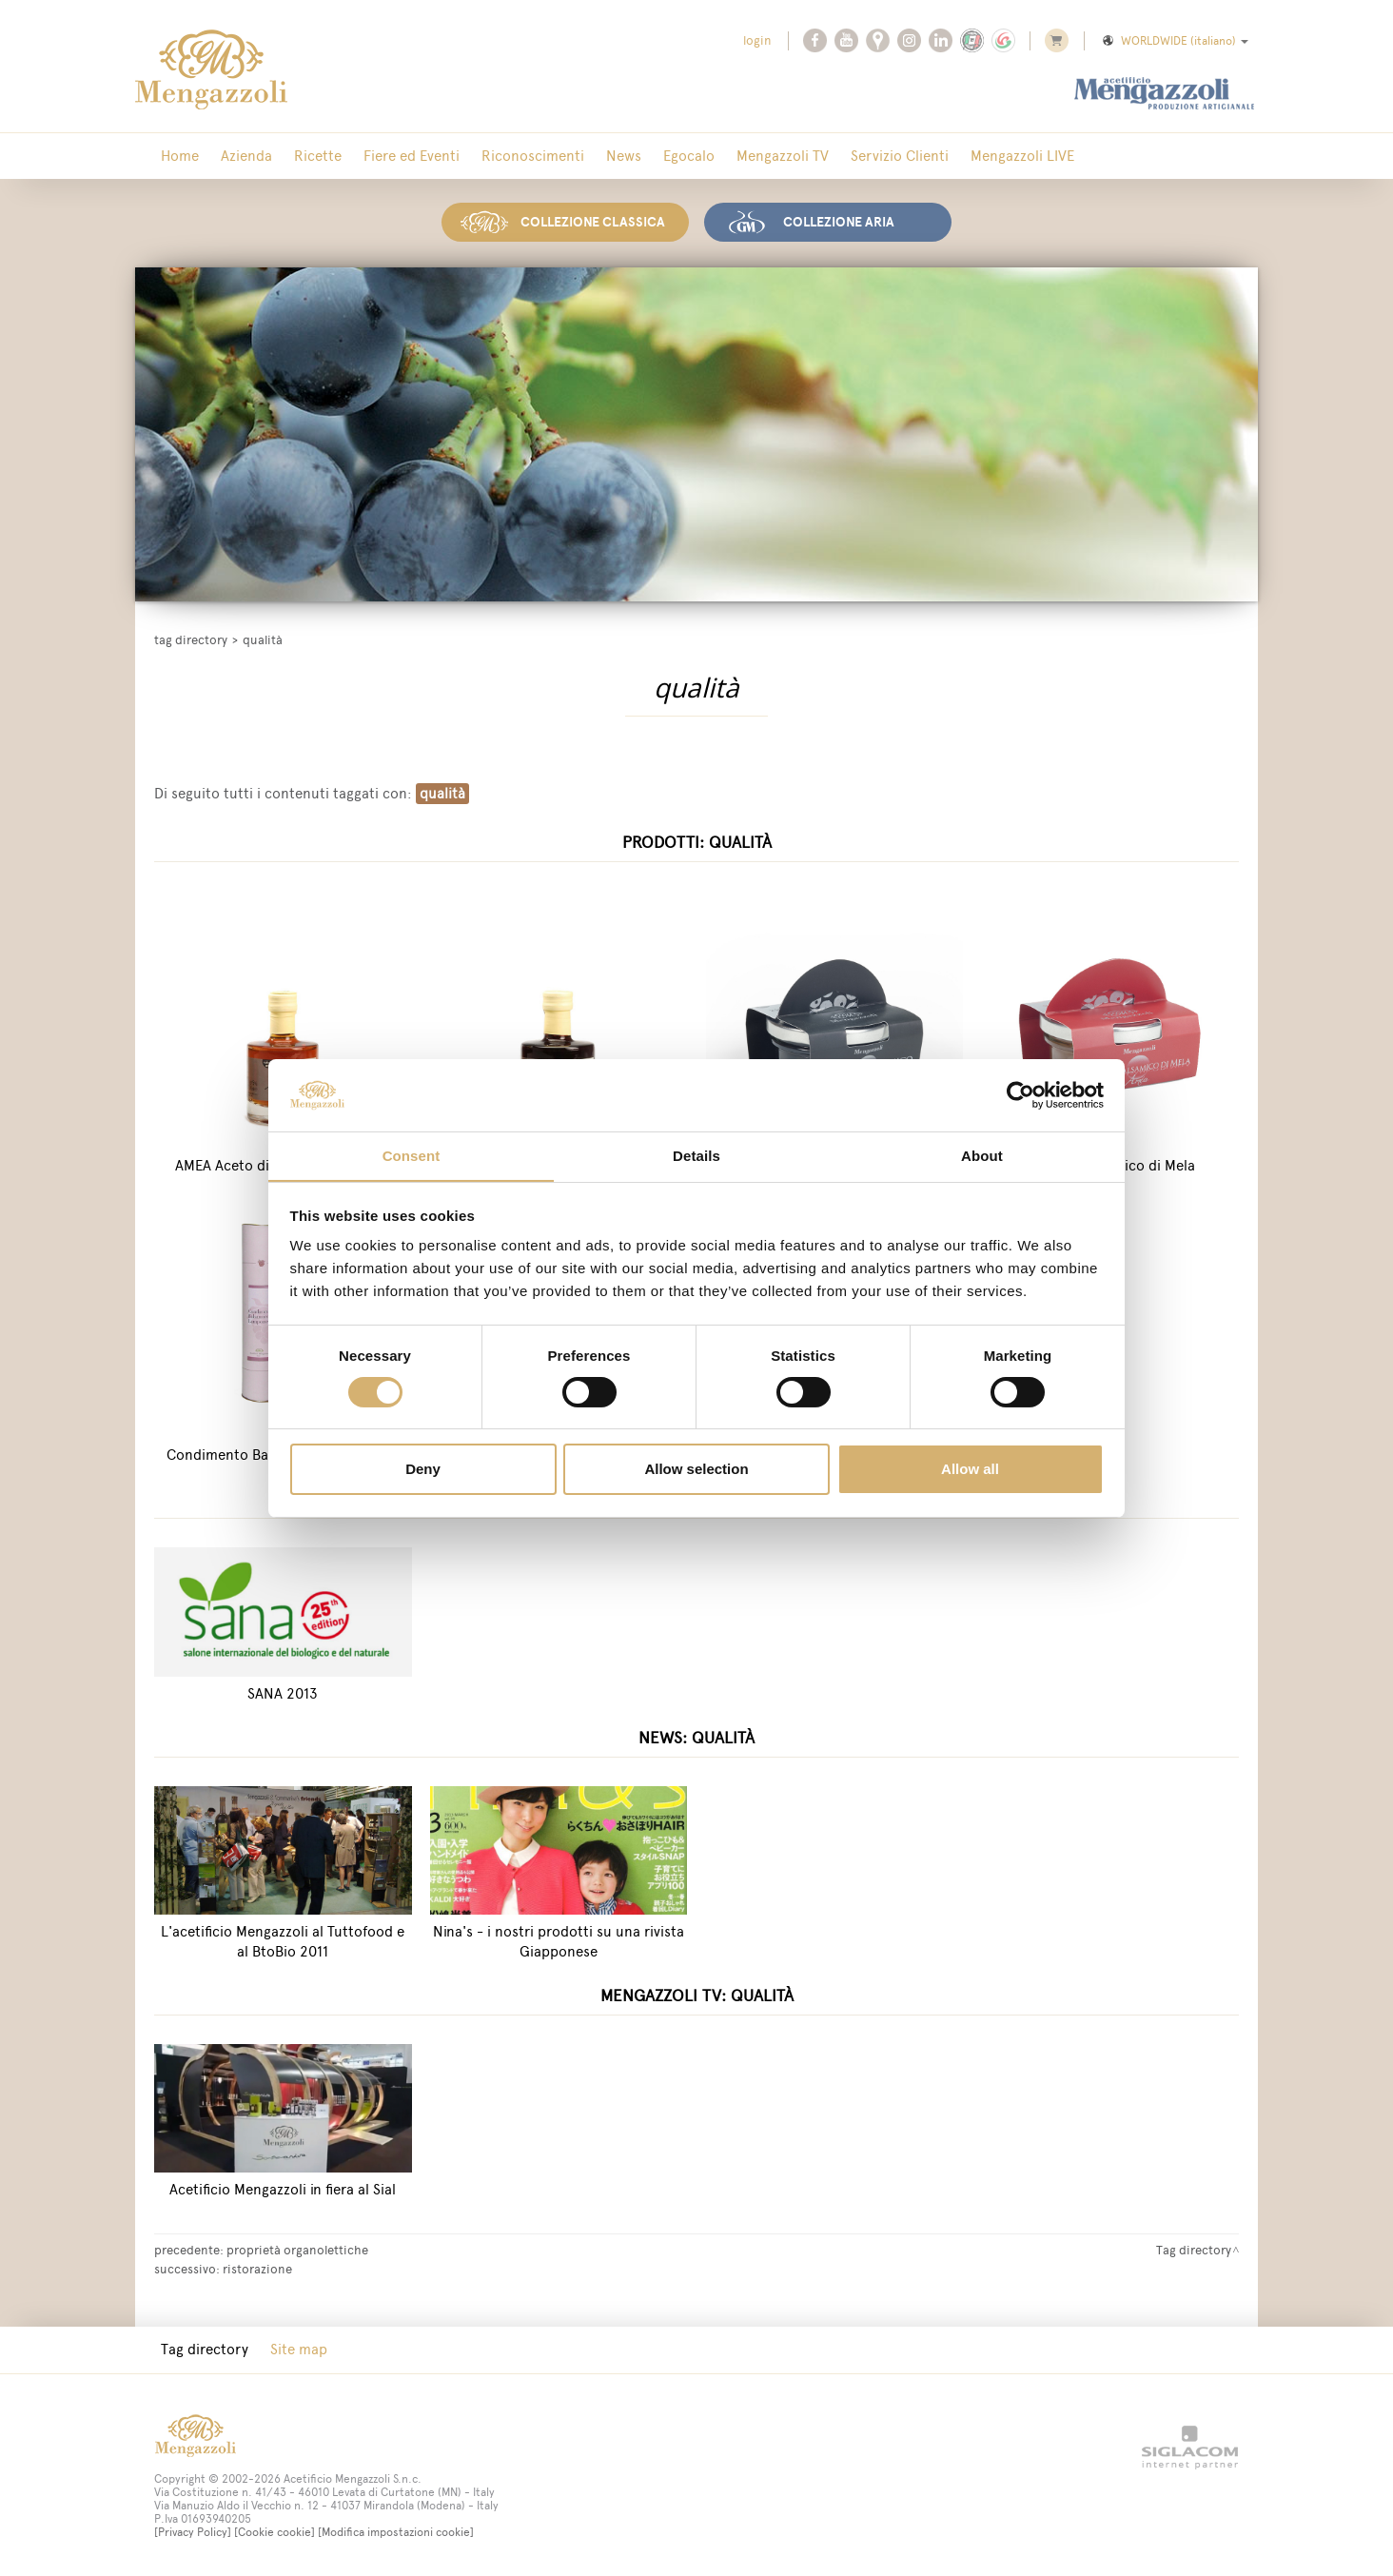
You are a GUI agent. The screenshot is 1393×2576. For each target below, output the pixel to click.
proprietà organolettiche (297, 2247)
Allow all (970, 1470)
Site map (288, 2348)
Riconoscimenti (502, 156)
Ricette (300, 156)
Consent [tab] (412, 1156)
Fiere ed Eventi (388, 156)
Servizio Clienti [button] (843, 156)
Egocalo (645, 156)
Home (176, 156)
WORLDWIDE (1174, 41)
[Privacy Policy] (192, 2531)
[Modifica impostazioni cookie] (396, 2531)
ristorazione (257, 2266)
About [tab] (982, 1156)
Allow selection (696, 1470)
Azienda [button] (236, 156)
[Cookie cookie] (274, 2531)
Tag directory (190, 637)
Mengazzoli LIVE (958, 156)
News (586, 156)
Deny (423, 1470)
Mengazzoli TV (732, 156)
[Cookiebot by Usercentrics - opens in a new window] (1020, 1094)
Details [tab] (696, 1156)
